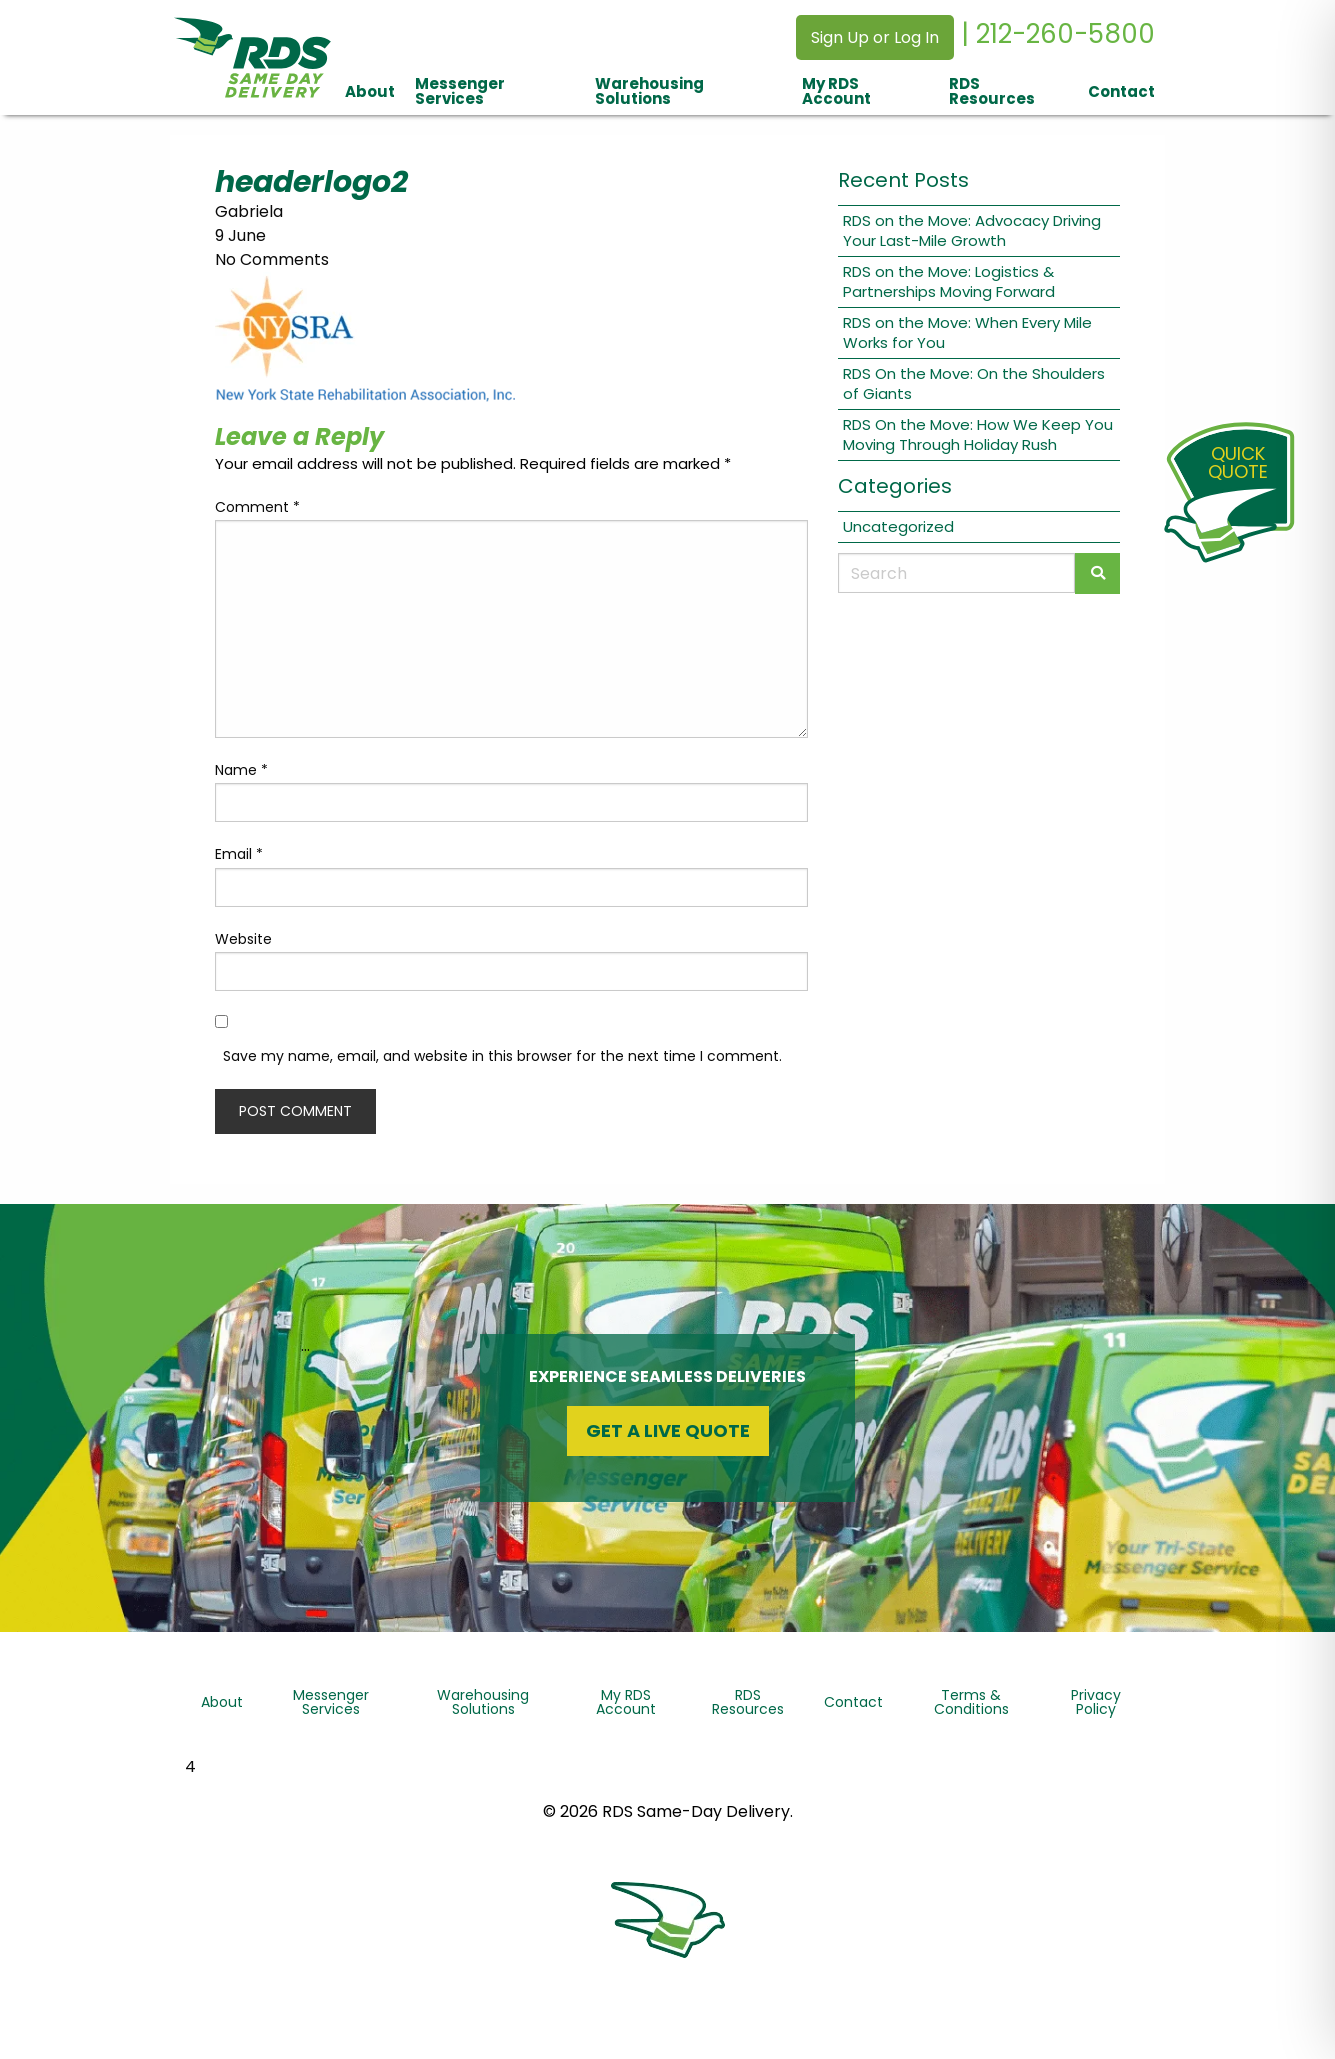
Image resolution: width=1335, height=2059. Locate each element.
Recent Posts (903, 180)
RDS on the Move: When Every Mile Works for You (967, 332)
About (370, 91)
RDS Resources (992, 91)
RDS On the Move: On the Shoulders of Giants (974, 383)
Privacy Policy (1096, 1702)
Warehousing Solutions (649, 91)
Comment (257, 507)
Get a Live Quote (668, 1430)
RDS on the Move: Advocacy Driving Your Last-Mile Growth (972, 230)
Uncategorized (898, 526)
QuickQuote (1238, 462)
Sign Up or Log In (875, 37)
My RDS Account (836, 91)
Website (243, 939)
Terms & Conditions (971, 1702)
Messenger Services (460, 91)
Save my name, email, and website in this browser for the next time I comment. (502, 1056)
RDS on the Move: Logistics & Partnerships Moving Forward (949, 281)
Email (239, 854)
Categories (895, 486)
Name (241, 770)
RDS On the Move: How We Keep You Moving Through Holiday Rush (978, 434)
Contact (1121, 91)
